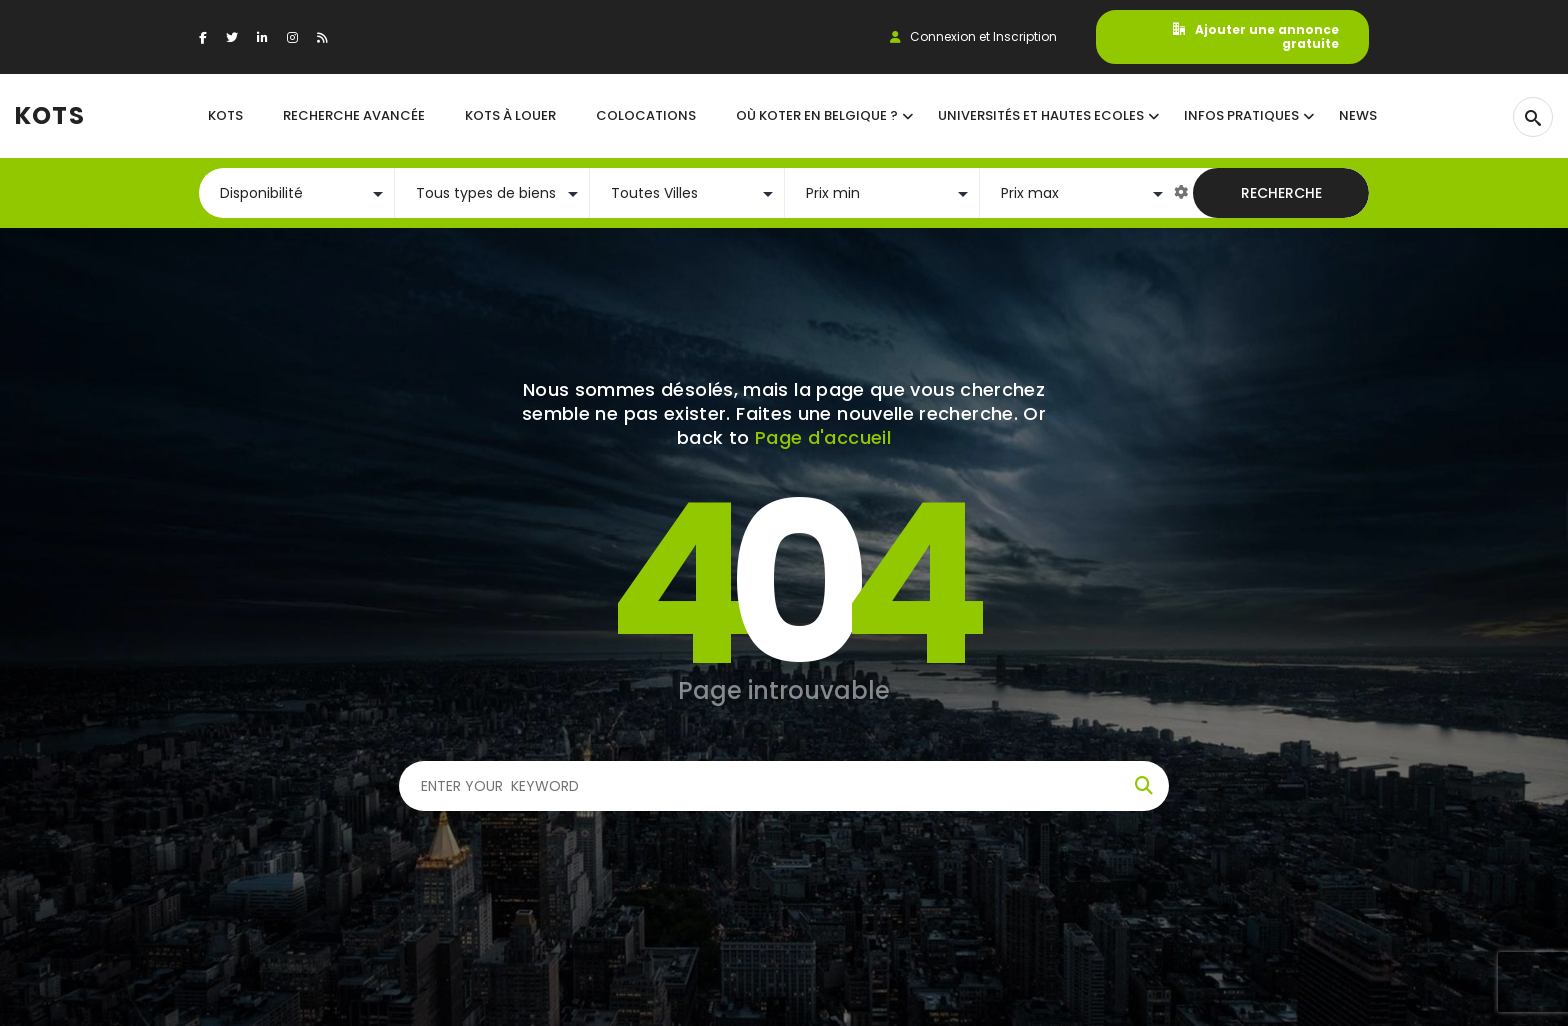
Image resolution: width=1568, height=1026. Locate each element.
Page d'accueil (823, 437)
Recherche (1281, 193)
